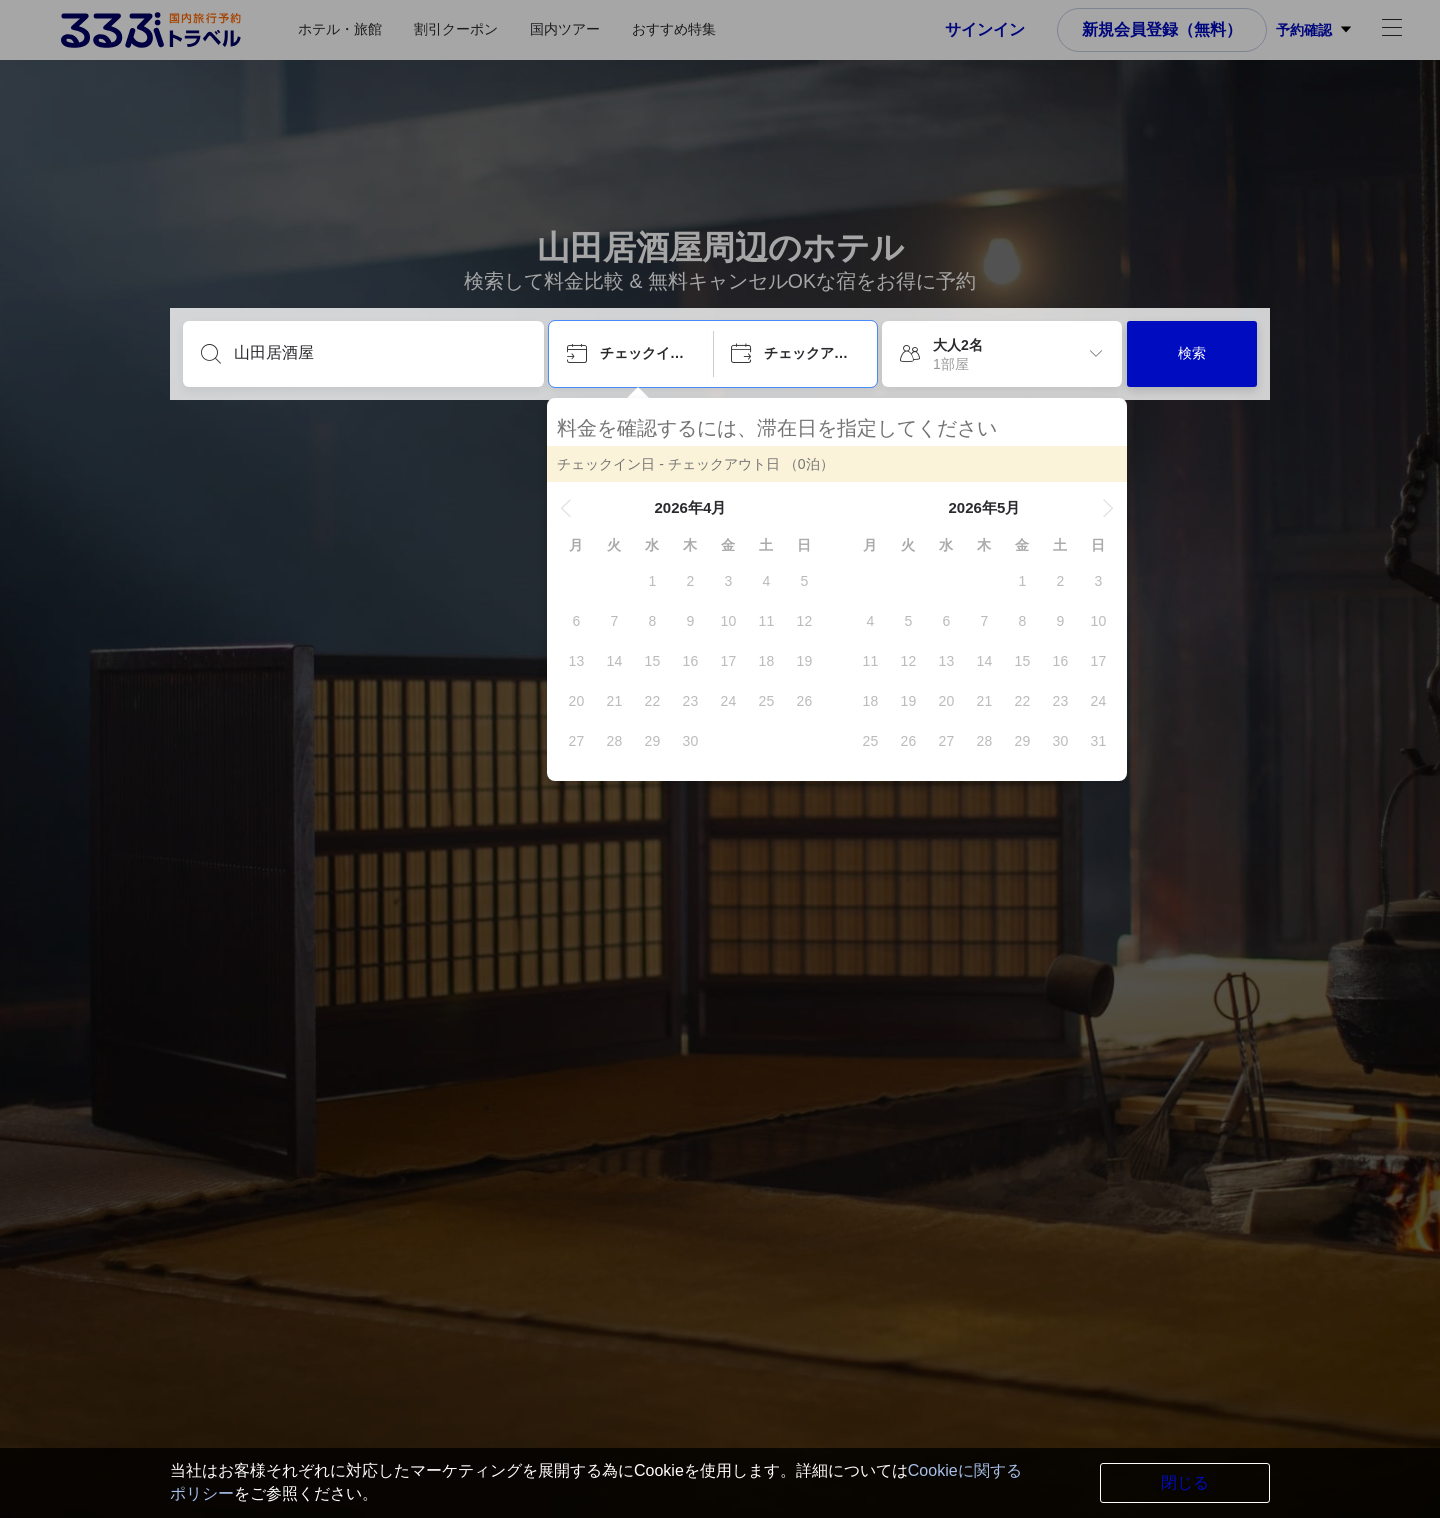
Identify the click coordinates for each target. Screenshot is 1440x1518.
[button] (568, 508)
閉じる (1185, 1482)
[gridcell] (654, 581)
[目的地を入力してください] (379, 353)
